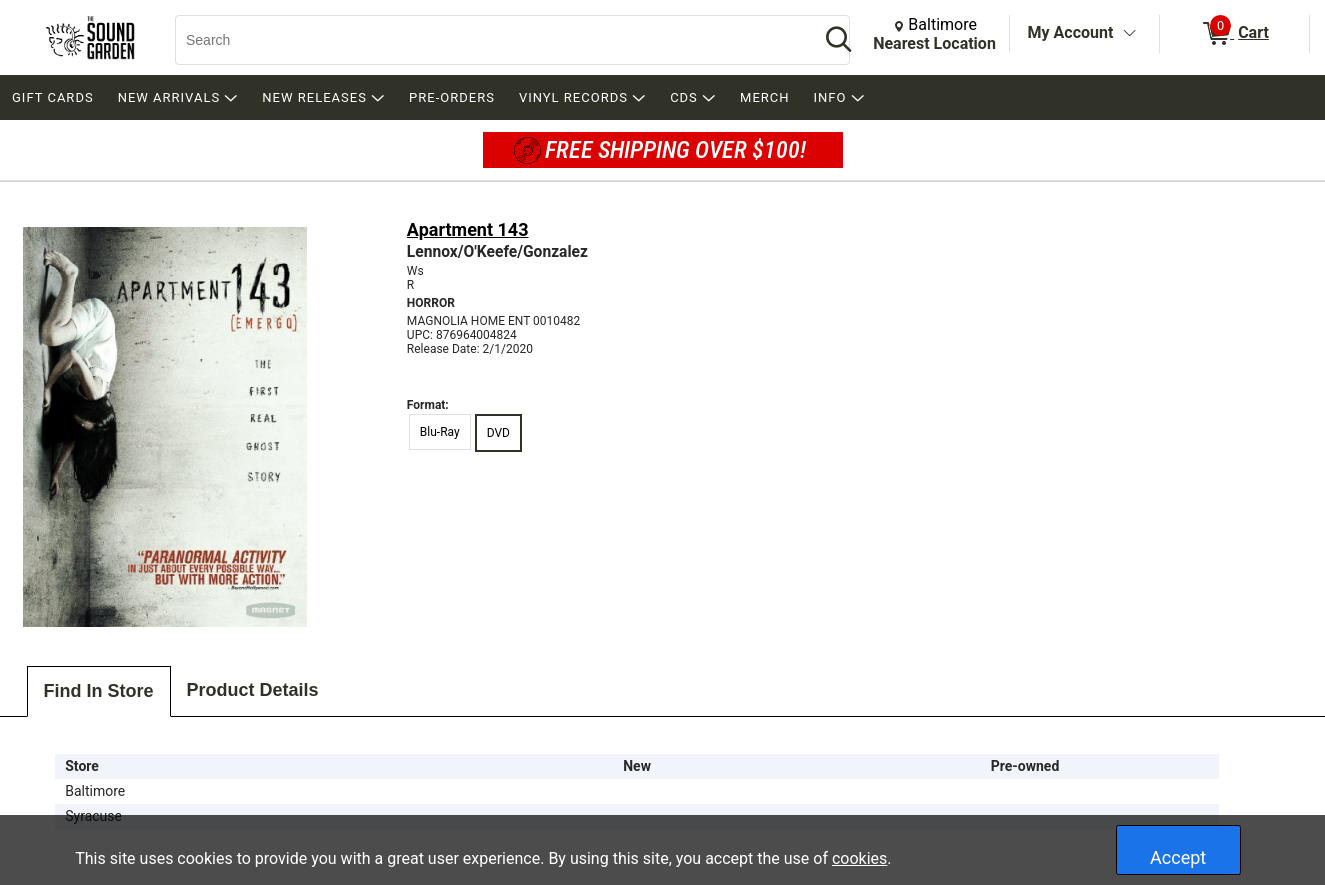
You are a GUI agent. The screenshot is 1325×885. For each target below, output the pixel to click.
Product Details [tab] (253, 690)
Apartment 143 (468, 229)
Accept (1178, 857)
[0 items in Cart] (1234, 34)
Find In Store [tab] (99, 691)
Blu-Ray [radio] (440, 432)
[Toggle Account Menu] (1129, 34)
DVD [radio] (498, 433)
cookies (859, 858)
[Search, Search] (487, 40)
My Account (1071, 32)
